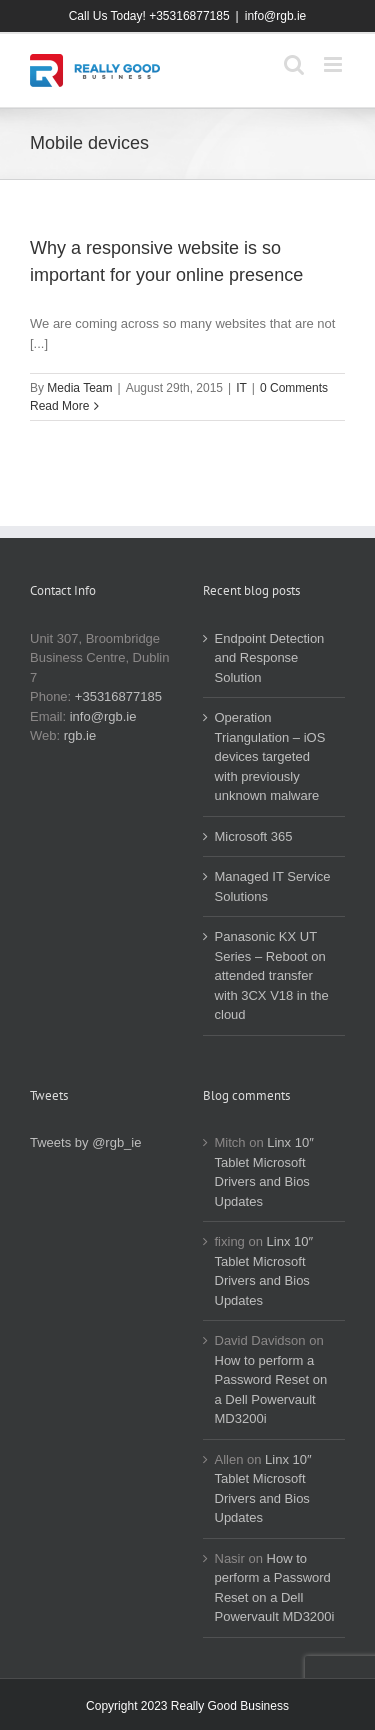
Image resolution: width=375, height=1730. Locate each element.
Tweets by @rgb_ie (85, 1142)
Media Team (79, 388)
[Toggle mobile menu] (334, 64)
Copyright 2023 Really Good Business (187, 1706)
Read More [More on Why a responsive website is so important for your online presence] (59, 406)
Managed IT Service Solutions (273, 886)
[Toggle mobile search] (294, 64)
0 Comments (294, 388)
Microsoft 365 (254, 836)
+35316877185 (118, 696)
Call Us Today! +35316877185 (149, 16)
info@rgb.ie (276, 16)
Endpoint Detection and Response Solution (270, 658)
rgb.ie (80, 735)
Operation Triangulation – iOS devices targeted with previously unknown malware (270, 756)
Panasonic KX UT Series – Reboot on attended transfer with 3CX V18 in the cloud (272, 975)
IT (241, 388)
